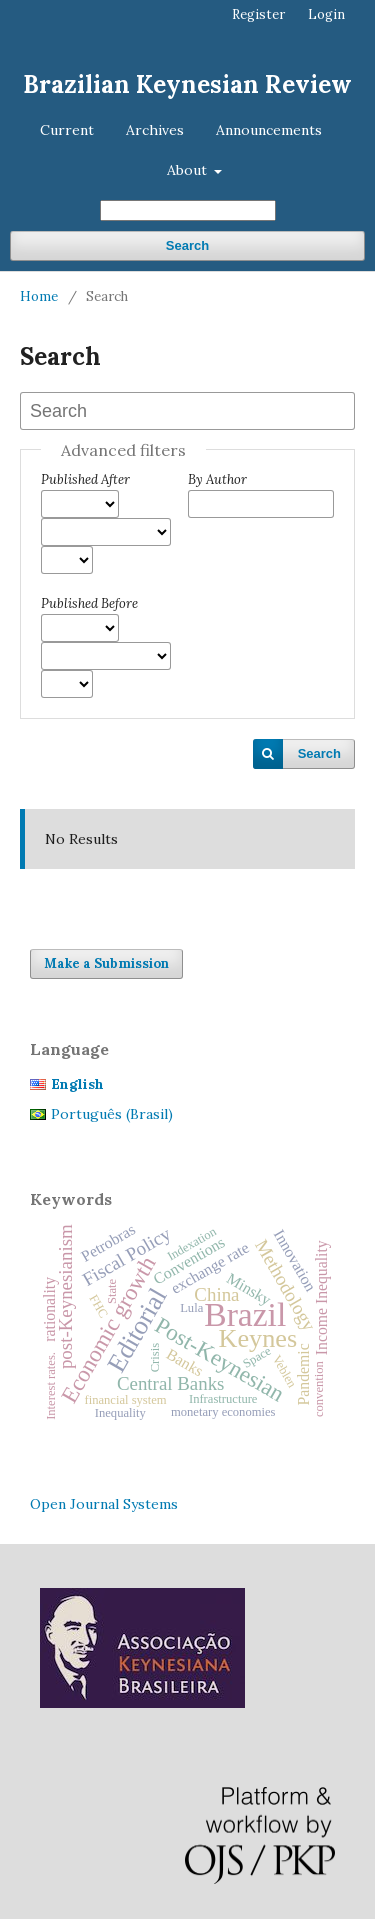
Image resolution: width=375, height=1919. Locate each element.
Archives (155, 130)
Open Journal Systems (104, 1504)
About (189, 170)
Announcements (269, 130)
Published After (85, 479)
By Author (217, 479)
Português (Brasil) (112, 1114)
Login (326, 14)
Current (67, 130)
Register (258, 14)
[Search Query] (188, 210)
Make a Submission (106, 963)
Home (39, 296)
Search (187, 245)
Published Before (89, 603)
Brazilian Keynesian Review (187, 84)
